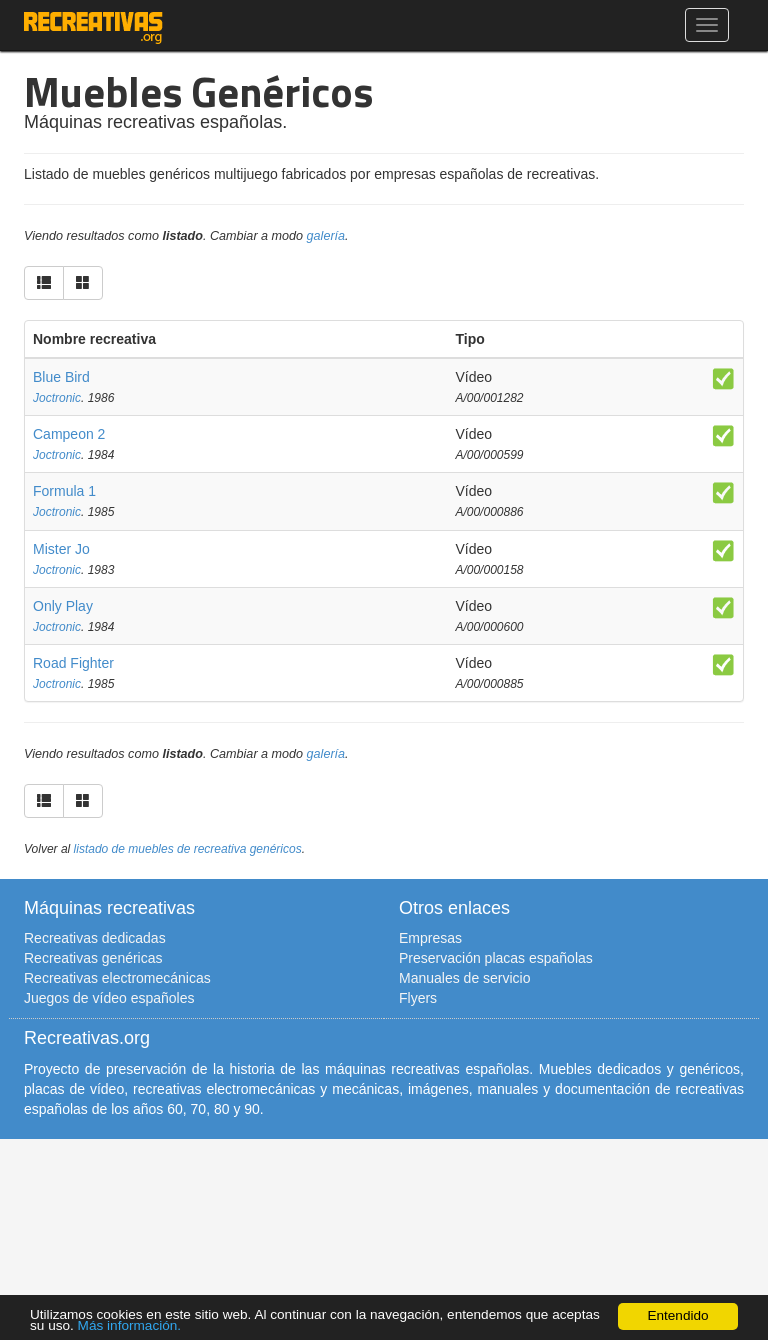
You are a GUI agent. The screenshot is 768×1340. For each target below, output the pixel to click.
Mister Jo (61, 549)
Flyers (418, 998)
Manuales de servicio (465, 978)
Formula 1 (64, 491)
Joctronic (57, 398)
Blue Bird (61, 377)
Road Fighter (73, 663)
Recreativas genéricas (93, 958)
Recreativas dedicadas (95, 938)
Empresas (430, 938)
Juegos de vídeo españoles (109, 998)
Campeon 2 (69, 434)
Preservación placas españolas (496, 958)
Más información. (130, 1325)
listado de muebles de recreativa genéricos (188, 849)
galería (326, 236)
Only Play (63, 606)
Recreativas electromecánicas (117, 978)
